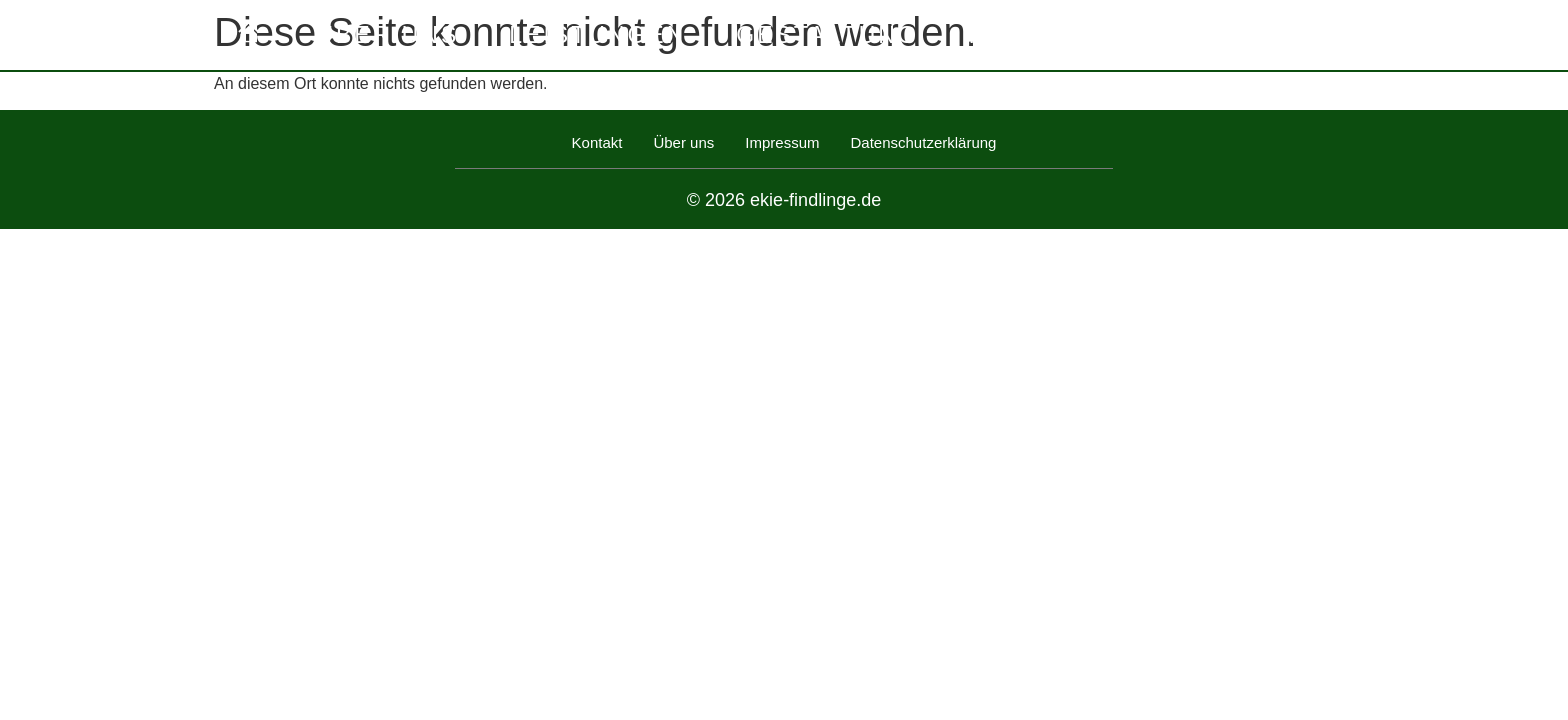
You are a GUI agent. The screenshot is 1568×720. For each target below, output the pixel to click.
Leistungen (597, 35)
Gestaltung (827, 35)
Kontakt (1269, 35)
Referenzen (1062, 35)
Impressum (782, 142)
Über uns (387, 35)
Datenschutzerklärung (924, 142)
